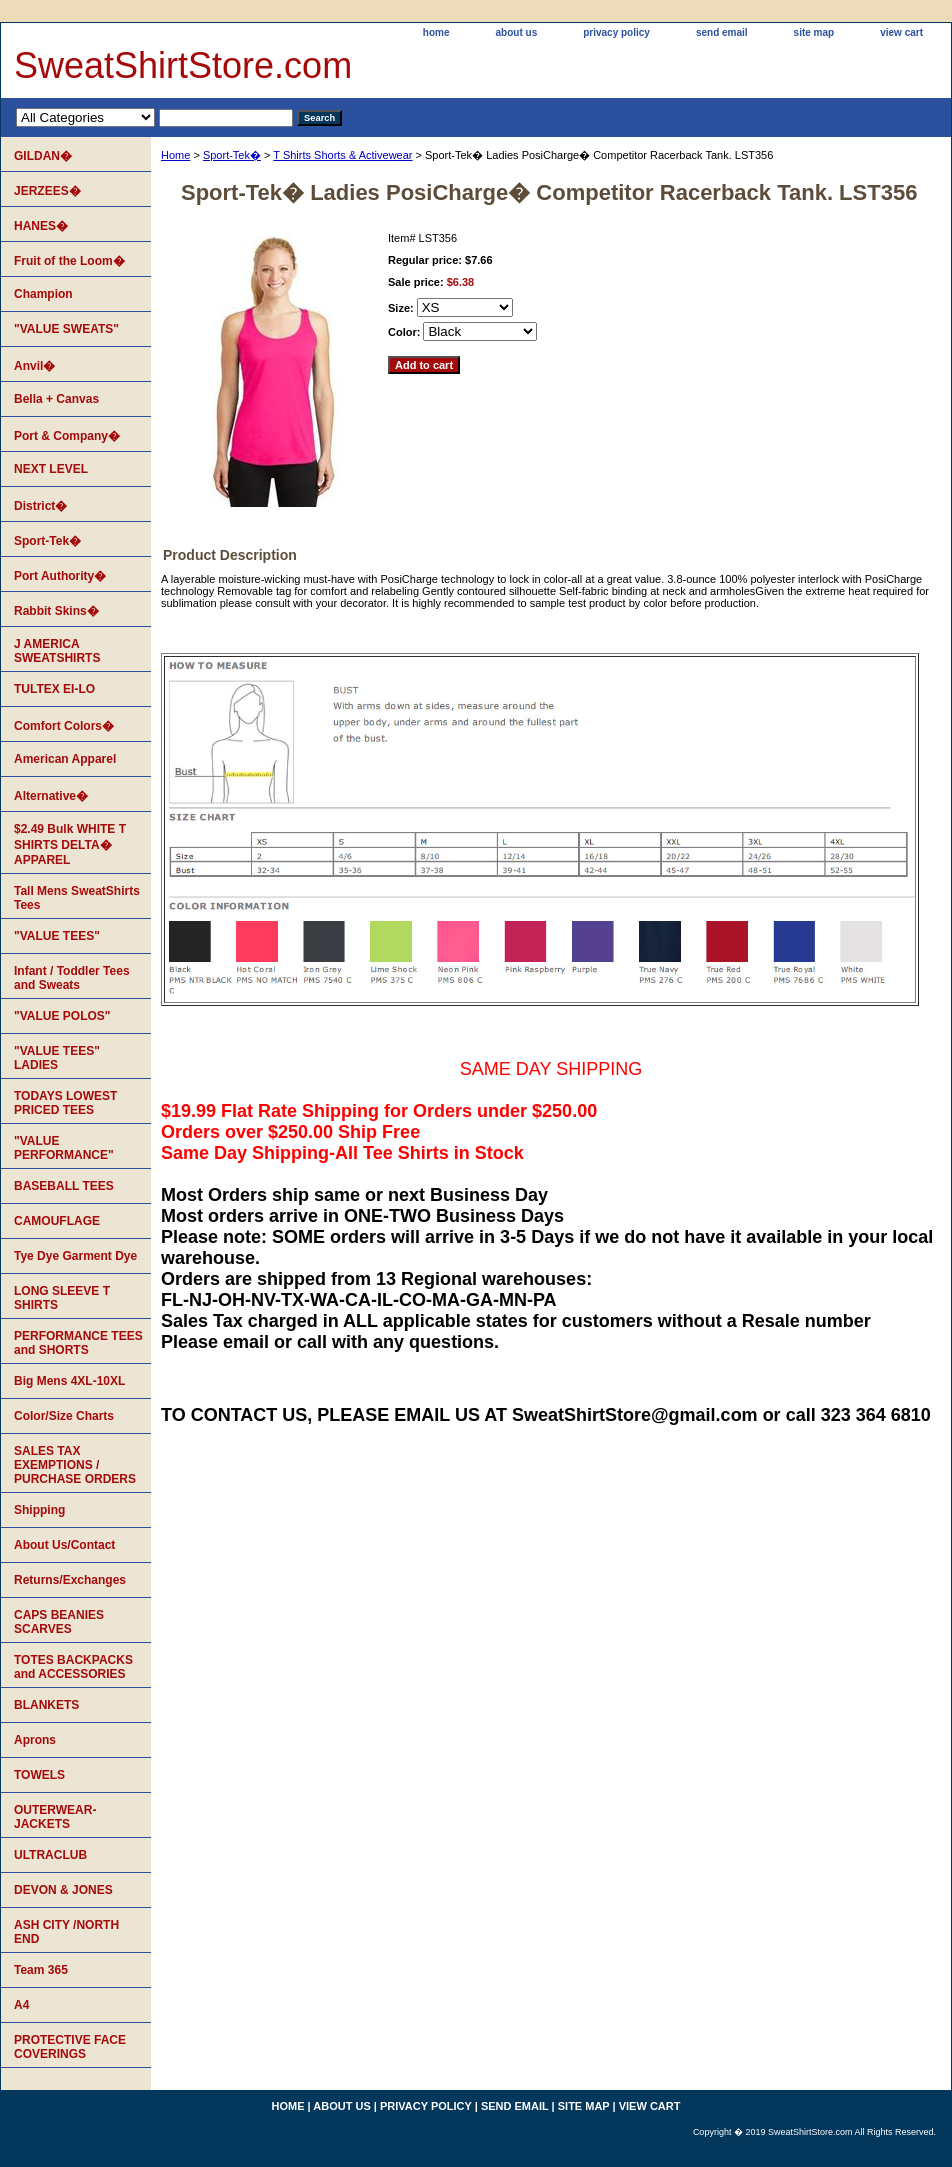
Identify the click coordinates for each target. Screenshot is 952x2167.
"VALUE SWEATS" (66, 329)
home (436, 32)
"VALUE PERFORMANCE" (64, 1148)
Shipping (39, 1510)
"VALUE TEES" (57, 936)
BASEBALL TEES (64, 1186)
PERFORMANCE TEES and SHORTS (78, 1343)
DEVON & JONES (63, 1890)
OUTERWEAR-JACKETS (55, 1817)
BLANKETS (46, 1705)
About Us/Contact (64, 1545)
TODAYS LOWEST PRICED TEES (65, 1103)
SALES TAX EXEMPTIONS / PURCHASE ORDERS (75, 1465)
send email (722, 32)
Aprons (35, 1740)
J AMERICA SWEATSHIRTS (57, 651)
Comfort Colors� (64, 726)
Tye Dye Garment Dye (75, 1256)
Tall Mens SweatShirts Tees (77, 898)
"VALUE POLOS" (62, 1016)
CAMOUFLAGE (57, 1221)
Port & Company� (67, 436)
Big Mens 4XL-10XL (69, 1381)
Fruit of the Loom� (69, 261)
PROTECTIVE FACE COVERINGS (70, 2047)
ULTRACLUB (50, 1855)
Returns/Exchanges (70, 1580)
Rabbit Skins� (56, 611)
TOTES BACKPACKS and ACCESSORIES (73, 1667)
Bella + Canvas (56, 399)
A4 (21, 2005)
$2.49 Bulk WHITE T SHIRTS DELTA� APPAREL (70, 844)
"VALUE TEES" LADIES (57, 1058)
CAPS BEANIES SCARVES (59, 1622)
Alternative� (51, 796)
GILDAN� (43, 156)
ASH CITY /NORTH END (66, 1932)
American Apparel (65, 759)
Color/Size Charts (64, 1416)
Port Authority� (60, 576)
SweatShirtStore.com (183, 65)
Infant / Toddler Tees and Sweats (72, 978)
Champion (43, 294)
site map (814, 32)
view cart (901, 32)
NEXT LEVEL (51, 469)
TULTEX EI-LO (54, 689)
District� (40, 506)
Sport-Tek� (232, 155)
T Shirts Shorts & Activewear (342, 155)
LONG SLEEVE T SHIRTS (62, 1298)
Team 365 (41, 1970)
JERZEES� (47, 191)
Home (175, 155)
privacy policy (616, 32)
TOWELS (39, 1775)
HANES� (41, 226)
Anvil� (34, 366)
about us (517, 32)
